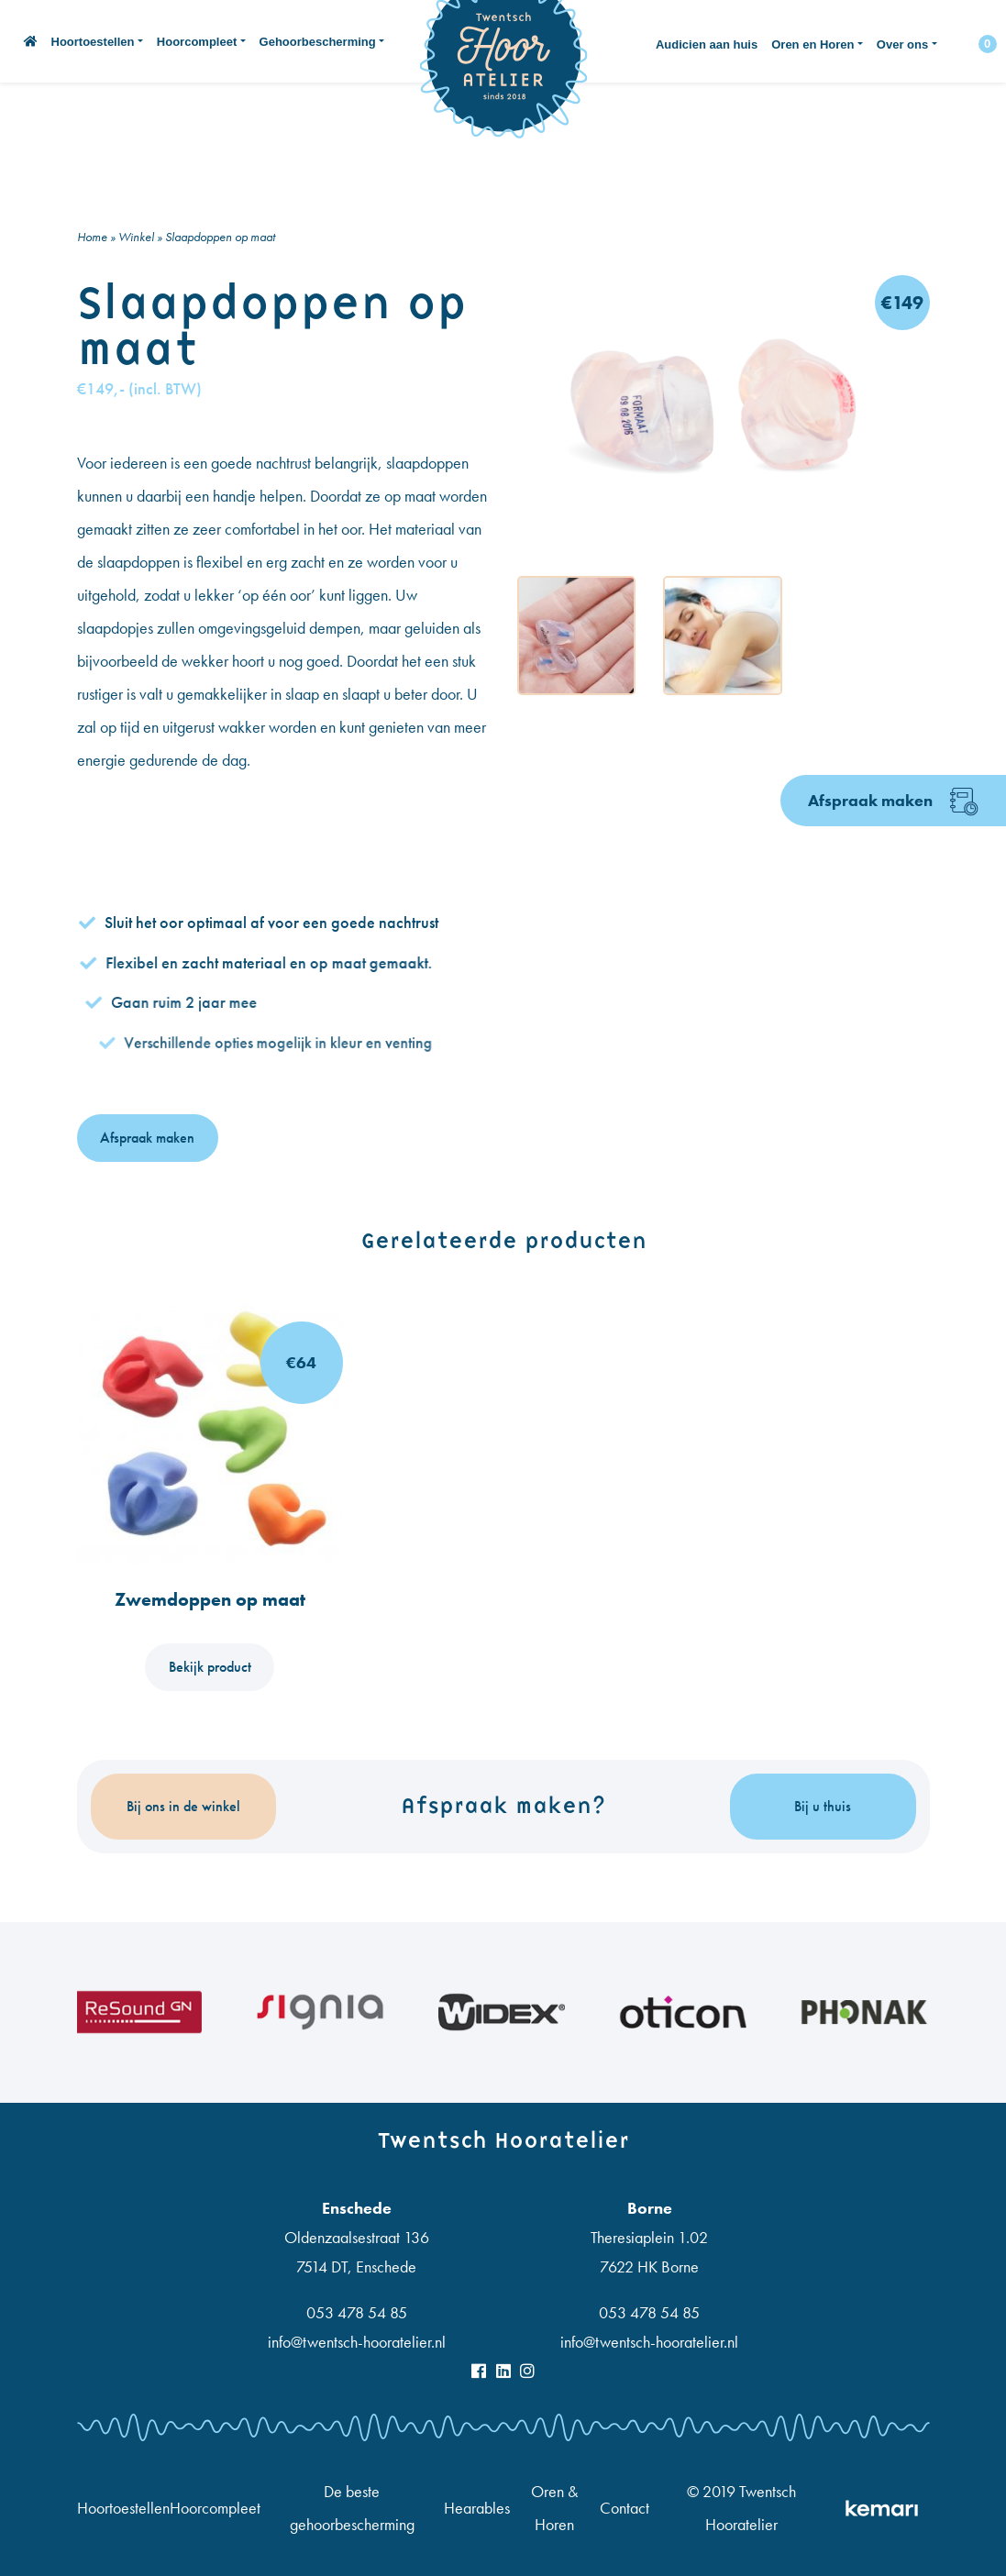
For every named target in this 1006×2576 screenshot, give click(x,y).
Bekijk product (210, 1666)
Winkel (136, 236)
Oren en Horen (812, 44)
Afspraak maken (893, 802)
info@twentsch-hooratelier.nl (357, 2341)
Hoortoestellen (93, 42)
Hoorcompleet (197, 42)
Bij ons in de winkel (183, 1806)
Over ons (902, 44)
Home (92, 236)
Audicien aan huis (706, 44)
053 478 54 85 (356, 2312)
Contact (624, 2507)
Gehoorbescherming (318, 42)
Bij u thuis (822, 1806)
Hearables (477, 2507)
